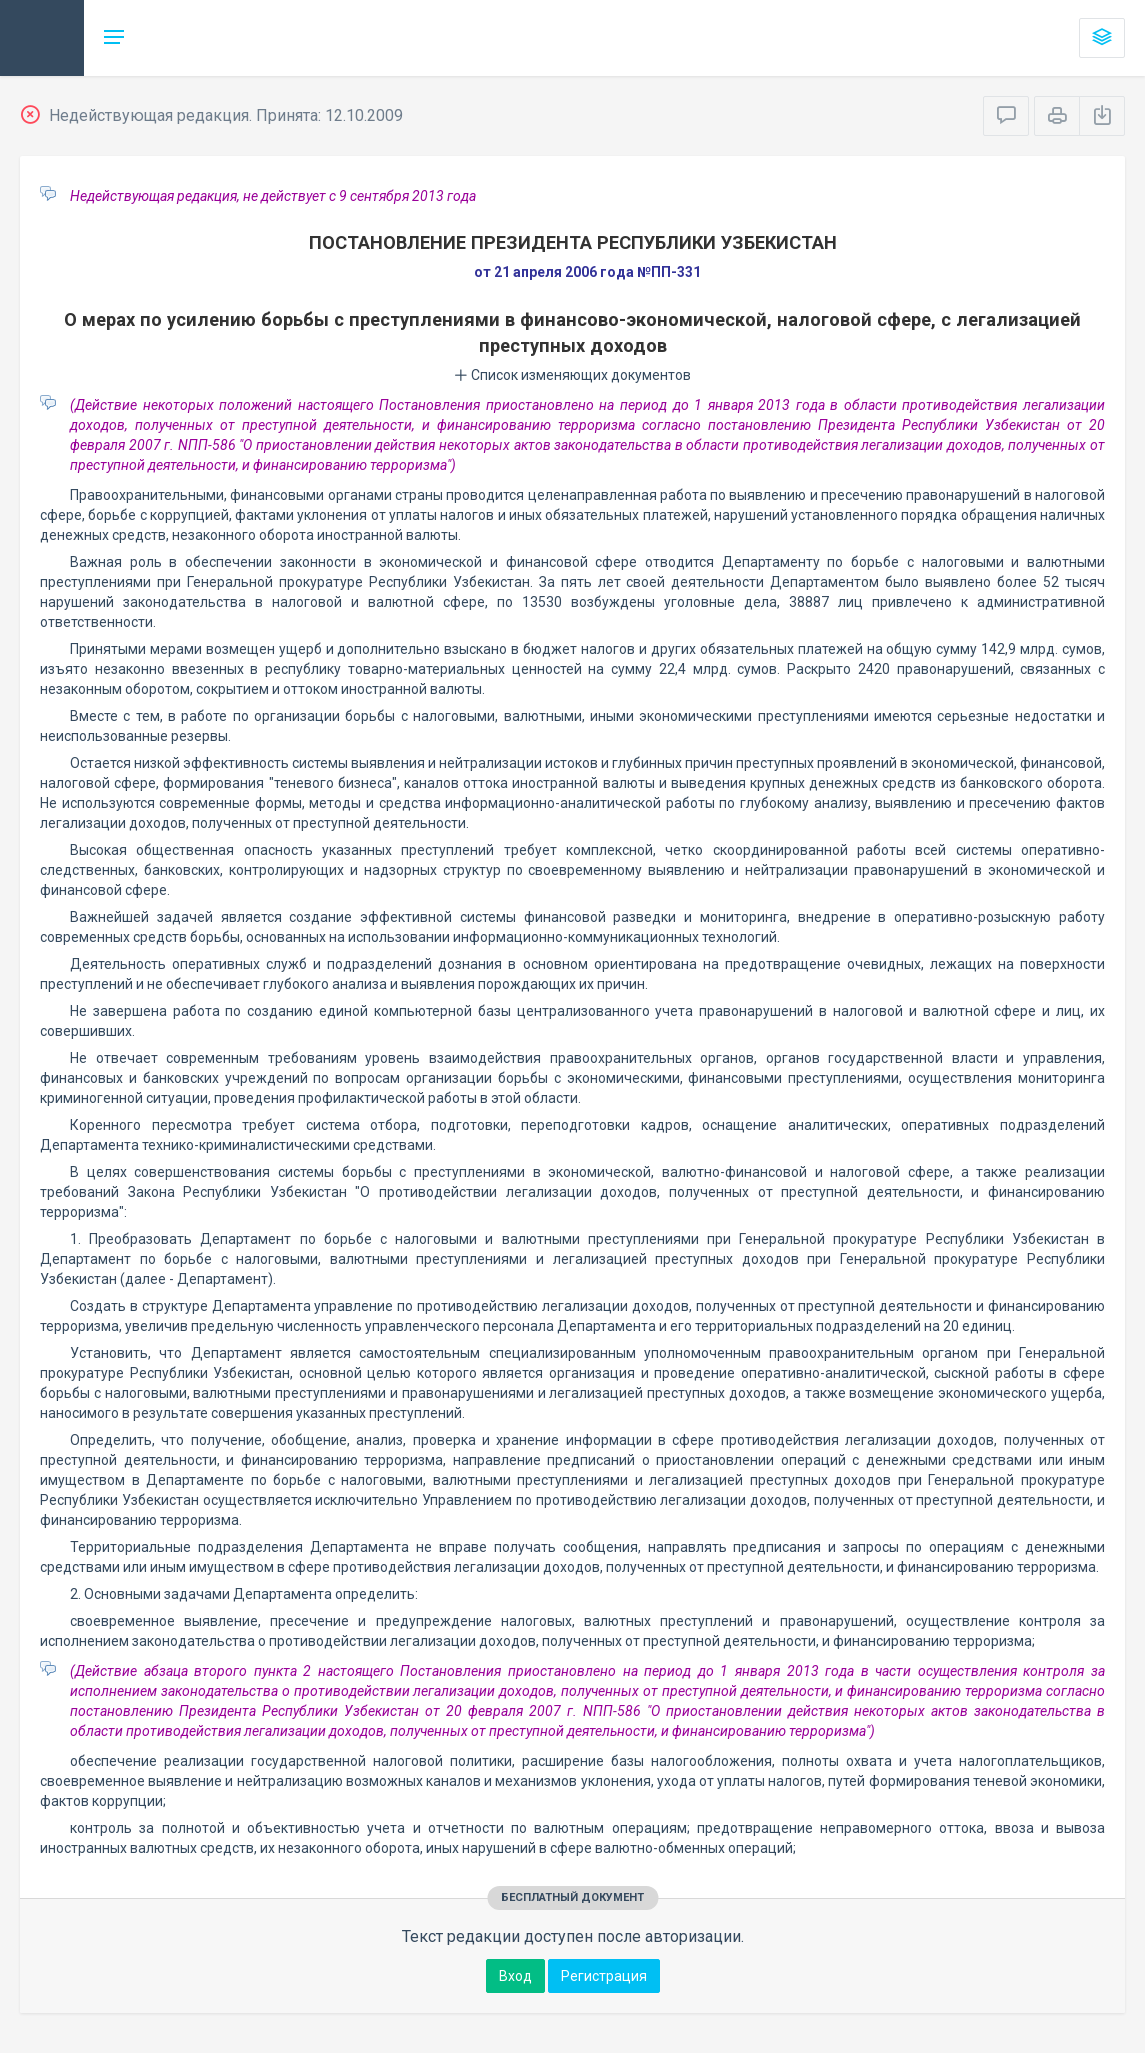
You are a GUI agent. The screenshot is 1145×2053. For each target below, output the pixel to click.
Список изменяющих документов (572, 375)
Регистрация (604, 1976)
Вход (515, 1976)
